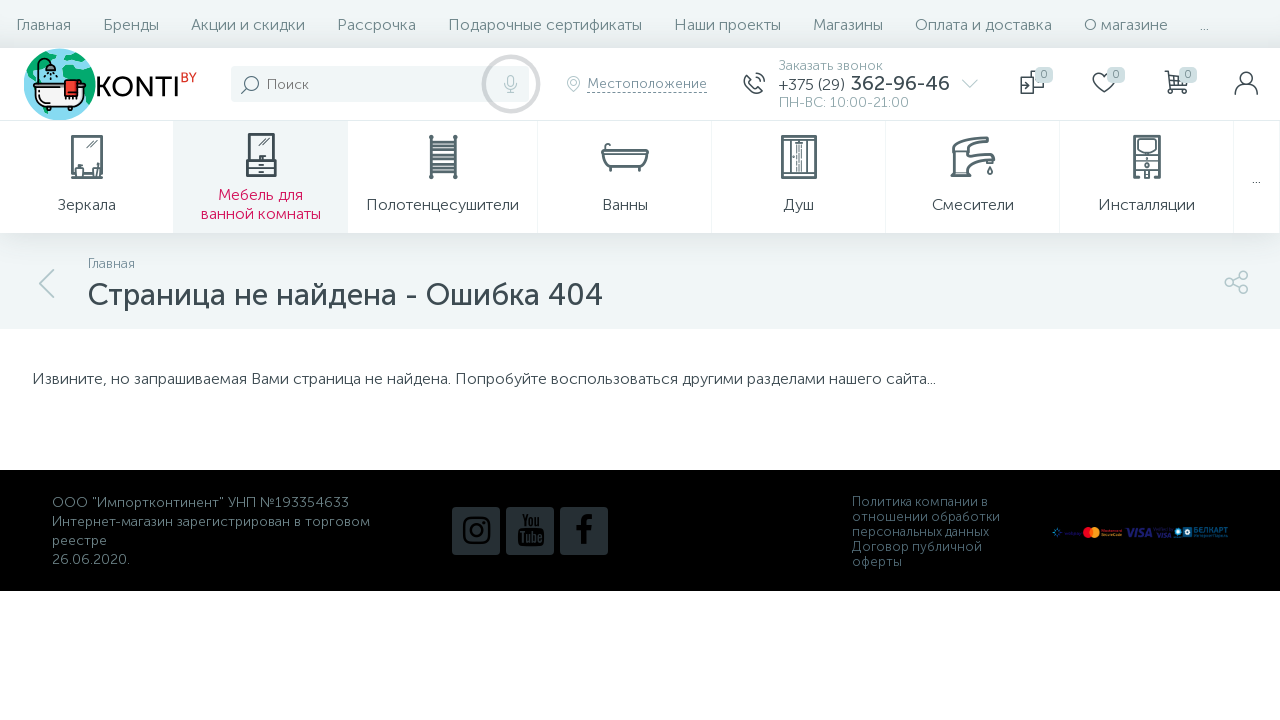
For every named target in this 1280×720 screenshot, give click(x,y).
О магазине (1126, 24)
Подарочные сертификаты (545, 24)
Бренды (131, 24)
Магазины (848, 24)
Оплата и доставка (983, 24)
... (1204, 24)
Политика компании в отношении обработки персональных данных (926, 516)
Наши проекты (727, 24)
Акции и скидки (248, 24)
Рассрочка (376, 24)
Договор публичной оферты (917, 554)
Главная (43, 24)
